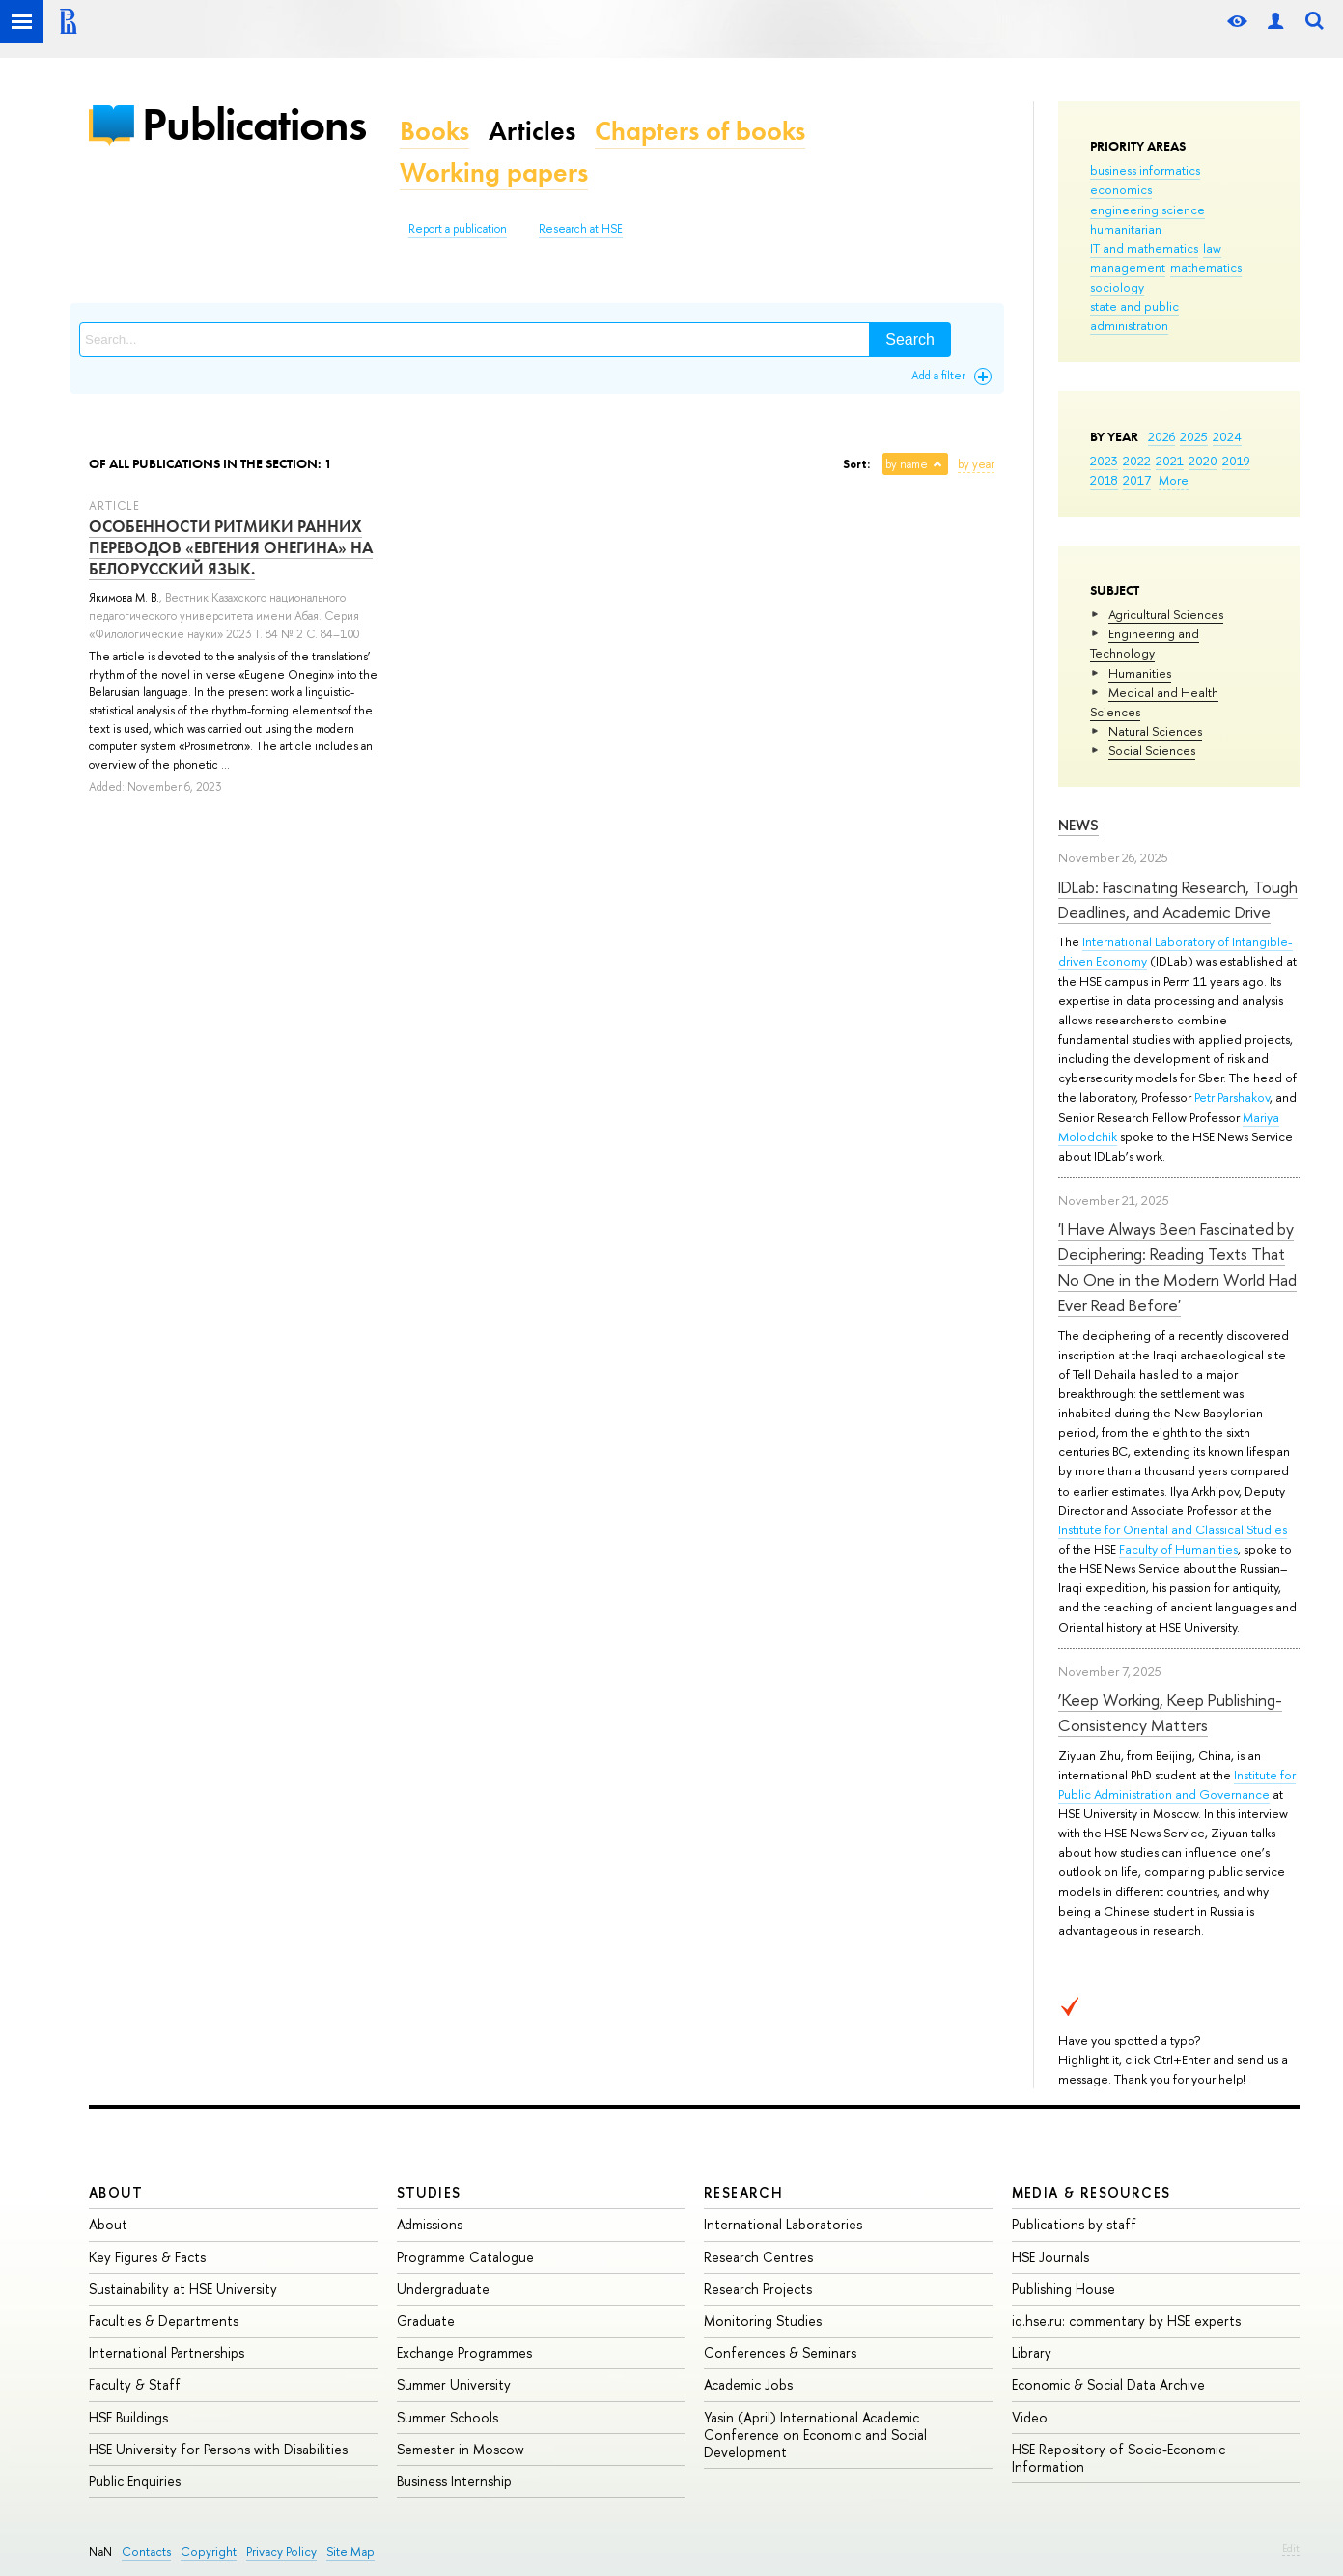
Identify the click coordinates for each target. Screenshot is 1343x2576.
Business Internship (454, 2481)
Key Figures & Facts (147, 2257)
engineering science (1147, 209)
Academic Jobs (748, 2384)
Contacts (146, 2551)
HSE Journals (1050, 2257)
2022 (1137, 460)
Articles (532, 131)
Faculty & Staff (135, 2384)
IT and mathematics (1144, 248)
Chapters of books (700, 131)
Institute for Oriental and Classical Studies (1172, 1529)
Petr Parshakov (1232, 1097)
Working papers (494, 172)
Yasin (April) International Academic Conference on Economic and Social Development (815, 2434)
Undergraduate (443, 2289)
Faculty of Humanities (1178, 1548)
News (1078, 825)
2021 (1170, 460)
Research (743, 2192)
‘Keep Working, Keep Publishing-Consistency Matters (1170, 1712)
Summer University (454, 2384)
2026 (1161, 436)
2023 (1104, 460)
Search (910, 339)
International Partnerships (166, 2352)
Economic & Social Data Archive (1108, 2384)
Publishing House (1063, 2289)
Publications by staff (1074, 2224)
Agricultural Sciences (1165, 614)
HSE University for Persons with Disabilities (218, 2449)
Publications (254, 124)
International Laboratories (783, 2224)
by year (976, 464)
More (1174, 480)
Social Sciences (1151, 750)
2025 (1194, 436)
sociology (1117, 286)
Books (434, 131)
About (116, 2192)
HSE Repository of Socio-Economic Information (1118, 2458)
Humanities (1139, 673)
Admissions (429, 2224)
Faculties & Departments (163, 2320)
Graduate (426, 2320)
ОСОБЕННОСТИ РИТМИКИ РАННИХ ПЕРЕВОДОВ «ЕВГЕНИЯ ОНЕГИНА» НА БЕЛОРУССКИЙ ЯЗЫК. (231, 547)
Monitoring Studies (763, 2320)
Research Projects (758, 2289)
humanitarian (1125, 229)
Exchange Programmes (464, 2352)
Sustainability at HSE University (183, 2289)
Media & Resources (1091, 2192)
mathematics (1206, 267)
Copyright (209, 2551)
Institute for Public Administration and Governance (1177, 1784)
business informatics (1145, 170)
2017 (1137, 480)
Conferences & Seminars (780, 2352)
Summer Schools (447, 2417)
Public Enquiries (135, 2481)
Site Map (350, 2551)
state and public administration (1134, 315)
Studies (429, 2192)
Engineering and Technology (1144, 643)
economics (1121, 189)
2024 (1227, 436)
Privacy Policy (281, 2551)
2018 (1104, 480)
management (1127, 267)
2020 (1203, 460)
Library (1031, 2352)
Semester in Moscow (460, 2449)
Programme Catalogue (465, 2257)
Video (1030, 2417)
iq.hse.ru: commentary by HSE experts (1126, 2320)
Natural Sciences (1155, 731)
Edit (1291, 2548)
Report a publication (457, 229)
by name (906, 464)
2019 (1236, 460)
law (1212, 248)
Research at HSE (581, 229)
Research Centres (758, 2257)
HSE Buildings (128, 2417)
